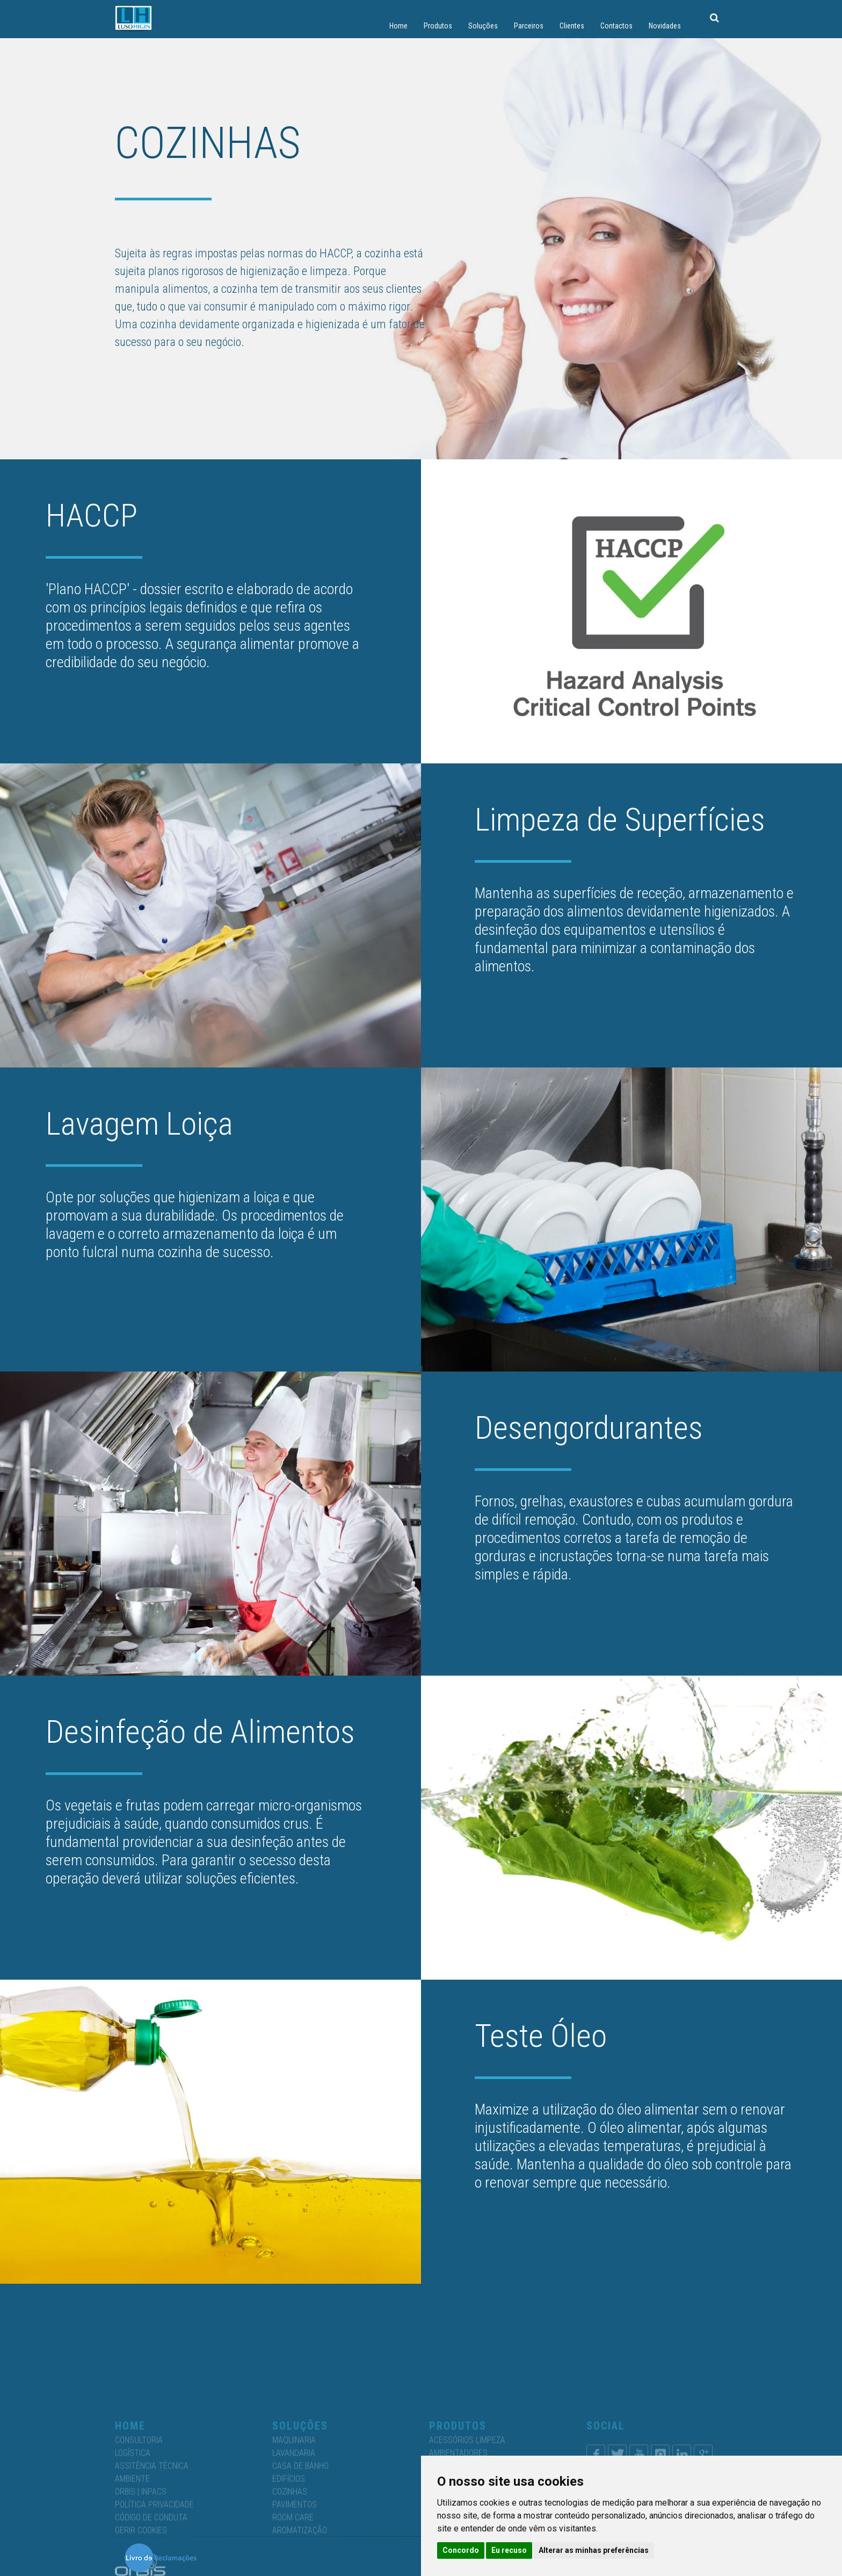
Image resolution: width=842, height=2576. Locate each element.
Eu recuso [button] (509, 2550)
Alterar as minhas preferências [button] (594, 2550)
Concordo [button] (460, 2550)
